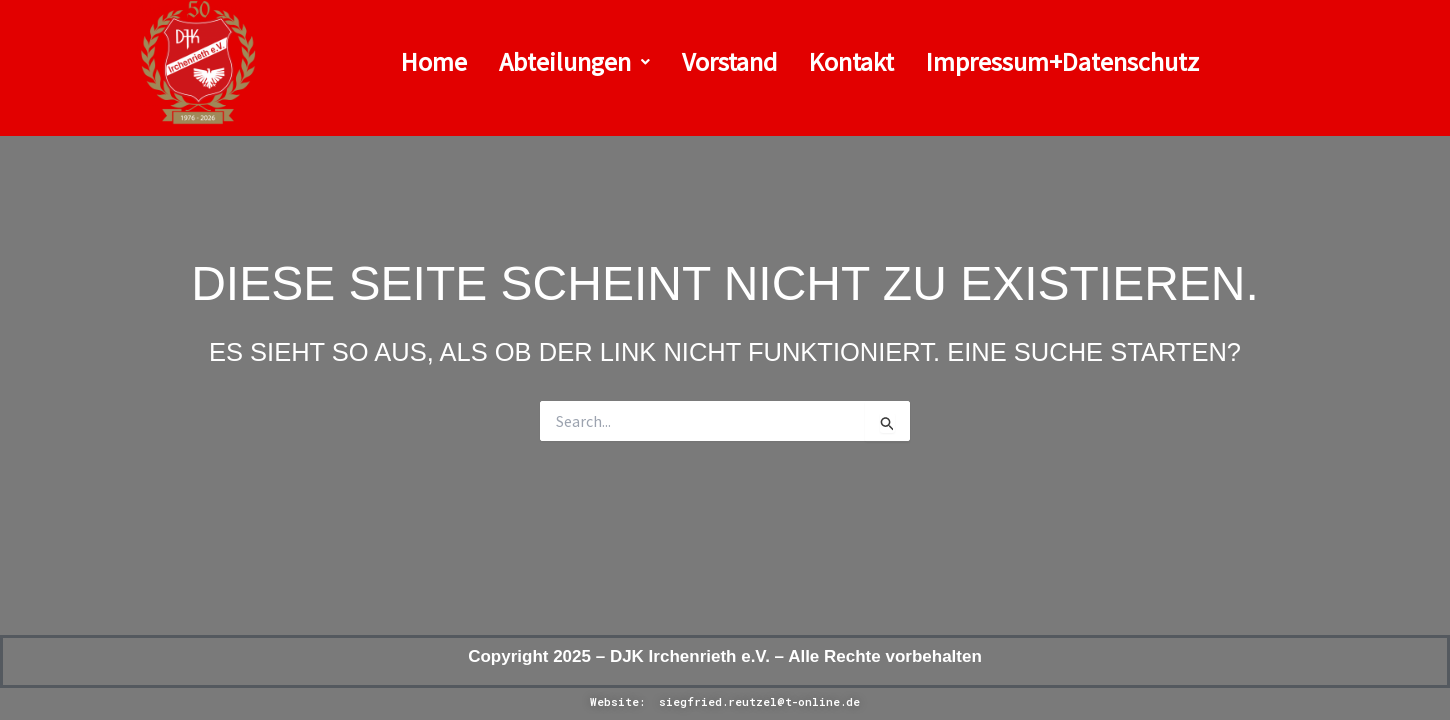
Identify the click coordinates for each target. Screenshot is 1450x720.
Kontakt (851, 61)
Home (434, 61)
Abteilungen (574, 61)
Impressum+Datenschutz (1062, 61)
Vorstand (729, 61)
